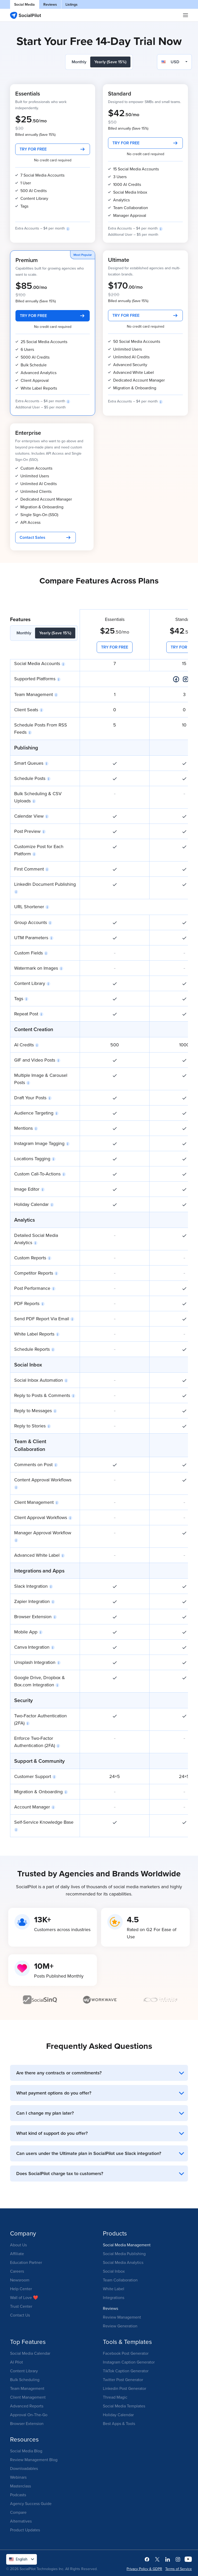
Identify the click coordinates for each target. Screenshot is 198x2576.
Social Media (24, 4)
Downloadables (24, 2468)
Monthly (79, 62)
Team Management (27, 2388)
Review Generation (120, 2326)
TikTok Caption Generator (125, 2371)
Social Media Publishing (124, 2253)
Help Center (21, 2288)
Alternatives (21, 2521)
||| (185, 15)
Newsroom (19, 2280)
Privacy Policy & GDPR (144, 2568)
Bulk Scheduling (24, 2379)
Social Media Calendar (30, 2353)
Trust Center (21, 2306)
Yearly (110, 62)
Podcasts (18, 2495)
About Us (18, 2245)
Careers (17, 2271)
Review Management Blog (33, 2459)
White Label (113, 2288)
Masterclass (20, 2486)
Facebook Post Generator (125, 2353)
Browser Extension (27, 2423)
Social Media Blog (26, 2451)
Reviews (50, 4)
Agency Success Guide (31, 2503)
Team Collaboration (120, 2280)
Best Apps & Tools (119, 2423)
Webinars (18, 2477)
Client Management (28, 2397)
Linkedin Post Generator (124, 2388)
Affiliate (17, 2253)
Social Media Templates (124, 2406)
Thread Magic (115, 2397)
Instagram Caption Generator (129, 2362)
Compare (18, 2512)
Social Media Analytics (123, 2262)
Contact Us (20, 2315)
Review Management (122, 2317)
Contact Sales (32, 537)
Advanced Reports (26, 2406)
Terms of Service (178, 2568)
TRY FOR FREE (33, 149)
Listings (71, 4)
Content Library (24, 2371)
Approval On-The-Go (28, 2414)
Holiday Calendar (118, 2414)
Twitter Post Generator (123, 2379)
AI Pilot (16, 2362)
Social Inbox (114, 2271)
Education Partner (26, 2262)
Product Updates (25, 2530)
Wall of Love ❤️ (24, 2297)
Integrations (113, 2297)
